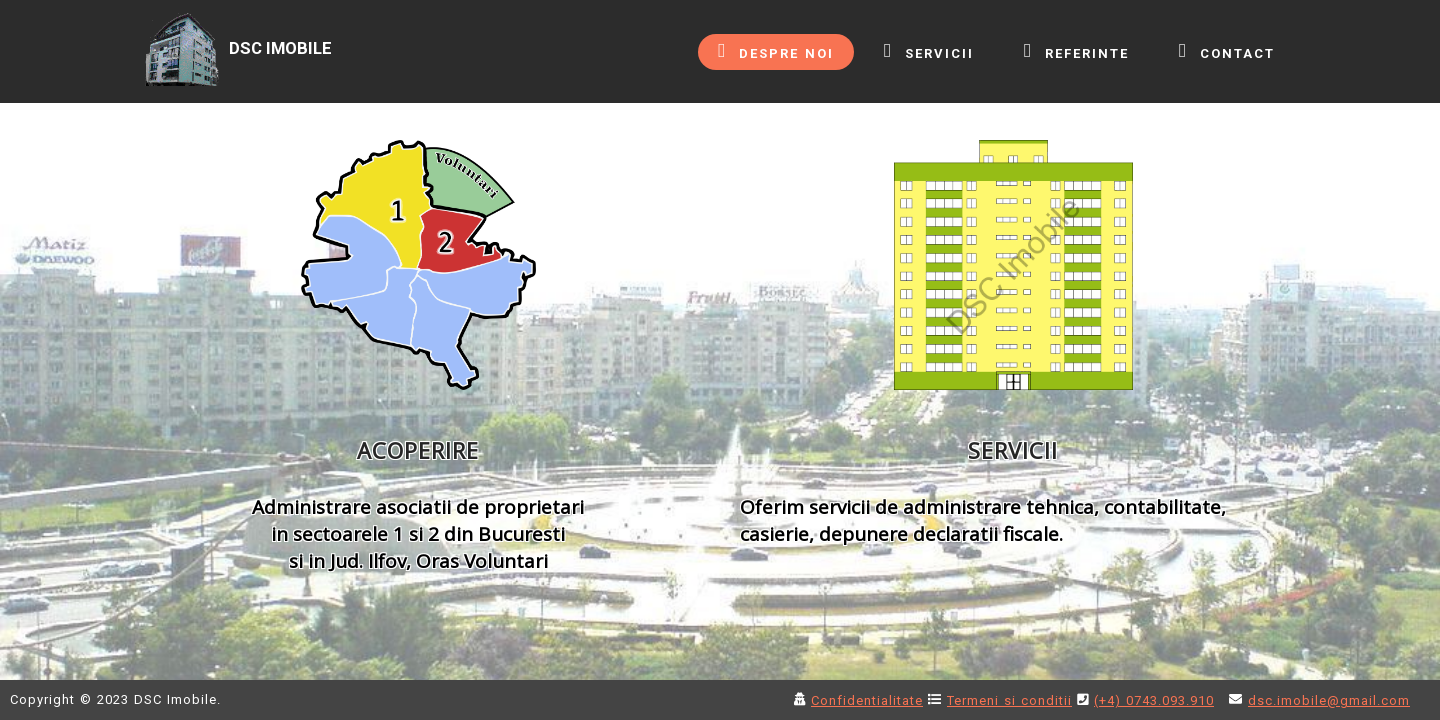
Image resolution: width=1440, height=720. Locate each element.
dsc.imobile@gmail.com (1329, 700)
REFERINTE (1076, 50)
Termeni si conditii (1009, 700)
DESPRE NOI (776, 50)
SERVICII (929, 50)
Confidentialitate (867, 700)
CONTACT (1227, 50)
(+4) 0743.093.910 (1154, 700)
